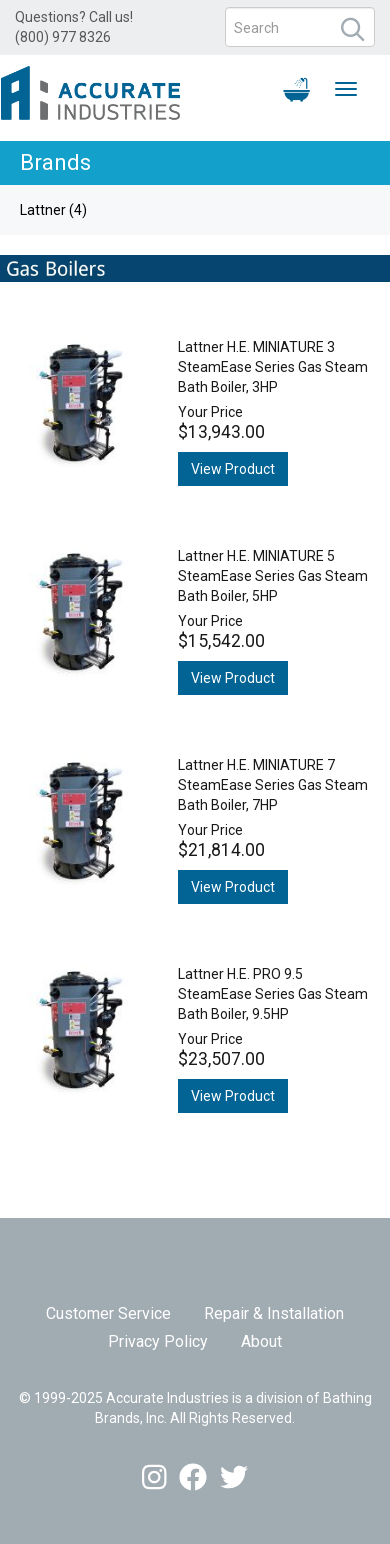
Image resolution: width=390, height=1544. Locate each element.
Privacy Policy (158, 1341)
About (261, 1341)
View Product (233, 469)
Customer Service (108, 1313)
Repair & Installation (274, 1313)
